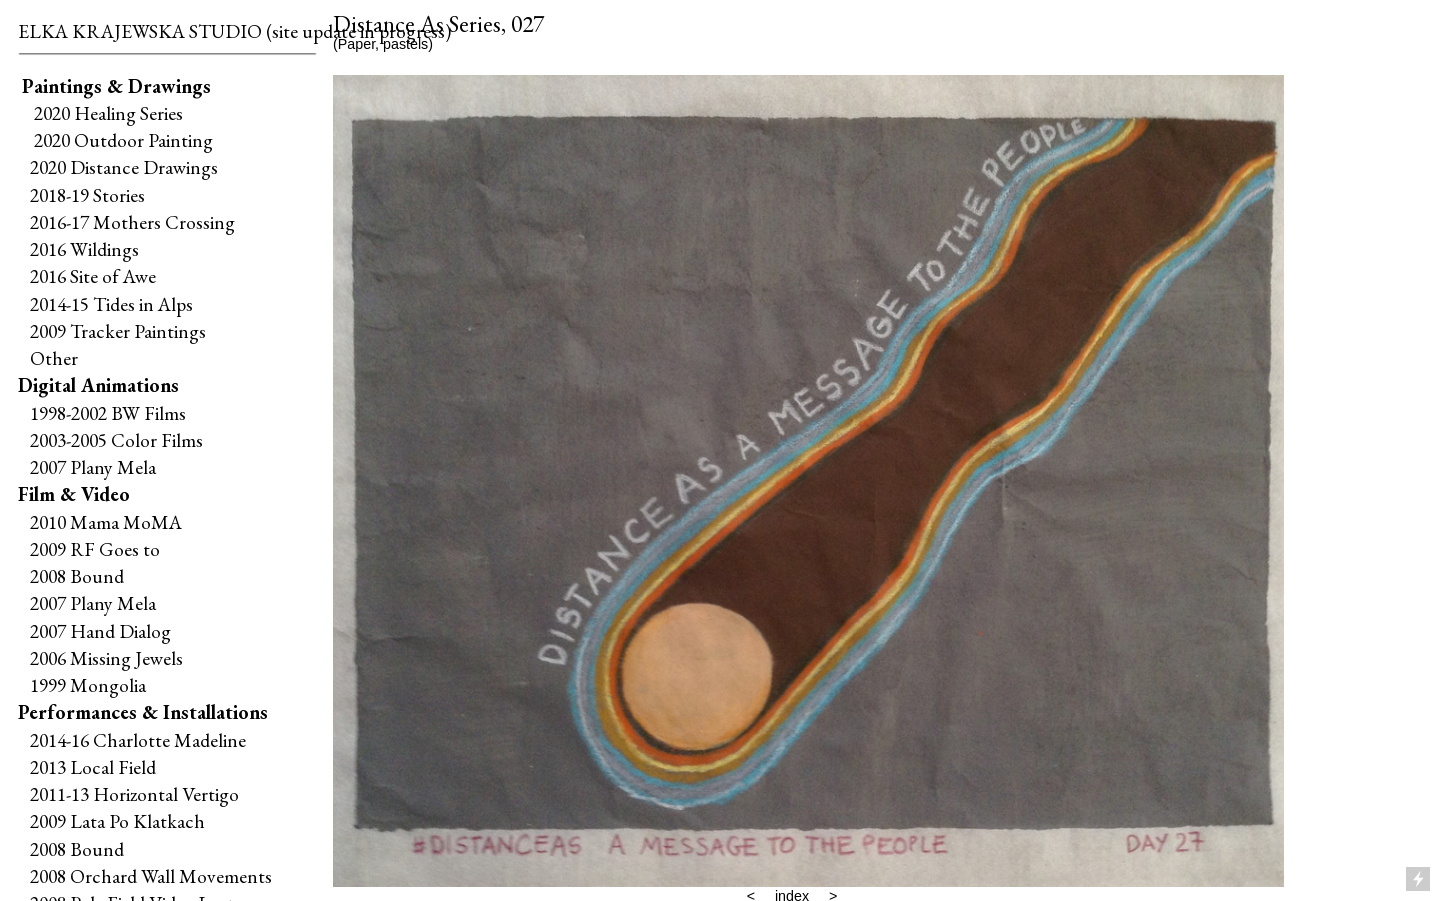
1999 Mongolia (88, 685)
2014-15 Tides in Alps (111, 304)
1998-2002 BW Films (108, 413)
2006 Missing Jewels (106, 658)
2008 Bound (77, 576)
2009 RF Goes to (95, 549)
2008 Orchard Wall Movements (151, 876)
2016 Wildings (84, 249)
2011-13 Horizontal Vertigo (134, 794)
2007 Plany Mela (93, 467)
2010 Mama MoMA (106, 522)
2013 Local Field (93, 767)
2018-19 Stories (87, 195)
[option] (808, 481)
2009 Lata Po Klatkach (117, 821)
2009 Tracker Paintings (112, 331)
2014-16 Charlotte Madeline (138, 740)
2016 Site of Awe (93, 276)
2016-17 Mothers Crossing (132, 222)
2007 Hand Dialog (100, 631)
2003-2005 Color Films (116, 440)
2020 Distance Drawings (124, 167)
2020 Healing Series (108, 113)
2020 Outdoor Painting (119, 140)
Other (54, 358)
